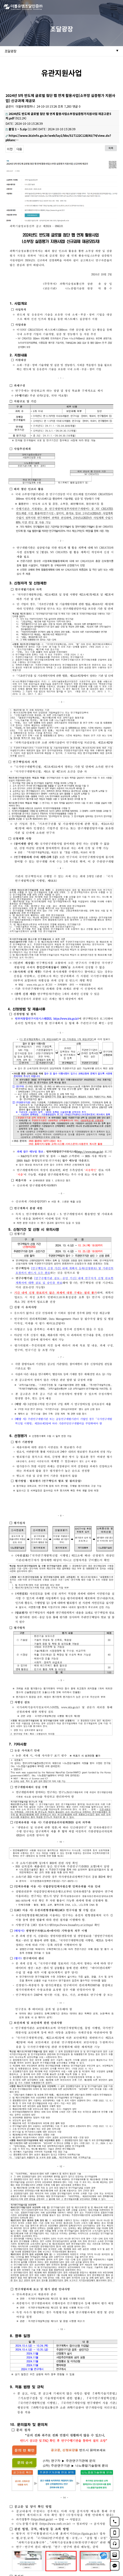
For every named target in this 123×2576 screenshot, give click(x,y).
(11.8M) (22, 129)
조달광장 (10, 51)
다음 (19, 149)
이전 (10, 149)
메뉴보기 (113, 8)
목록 (110, 148)
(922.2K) (58, 115)
